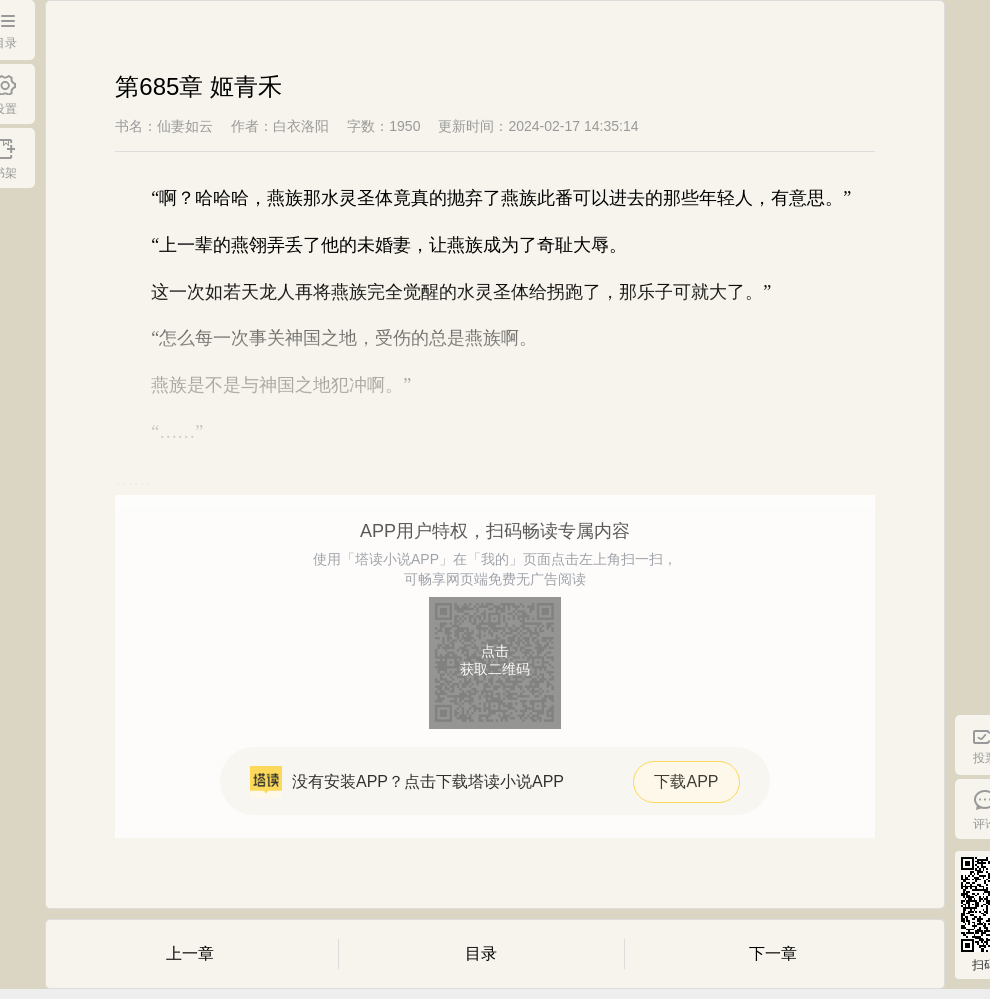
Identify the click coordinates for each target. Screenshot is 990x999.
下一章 (773, 953)
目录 (481, 953)
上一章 (190, 953)
